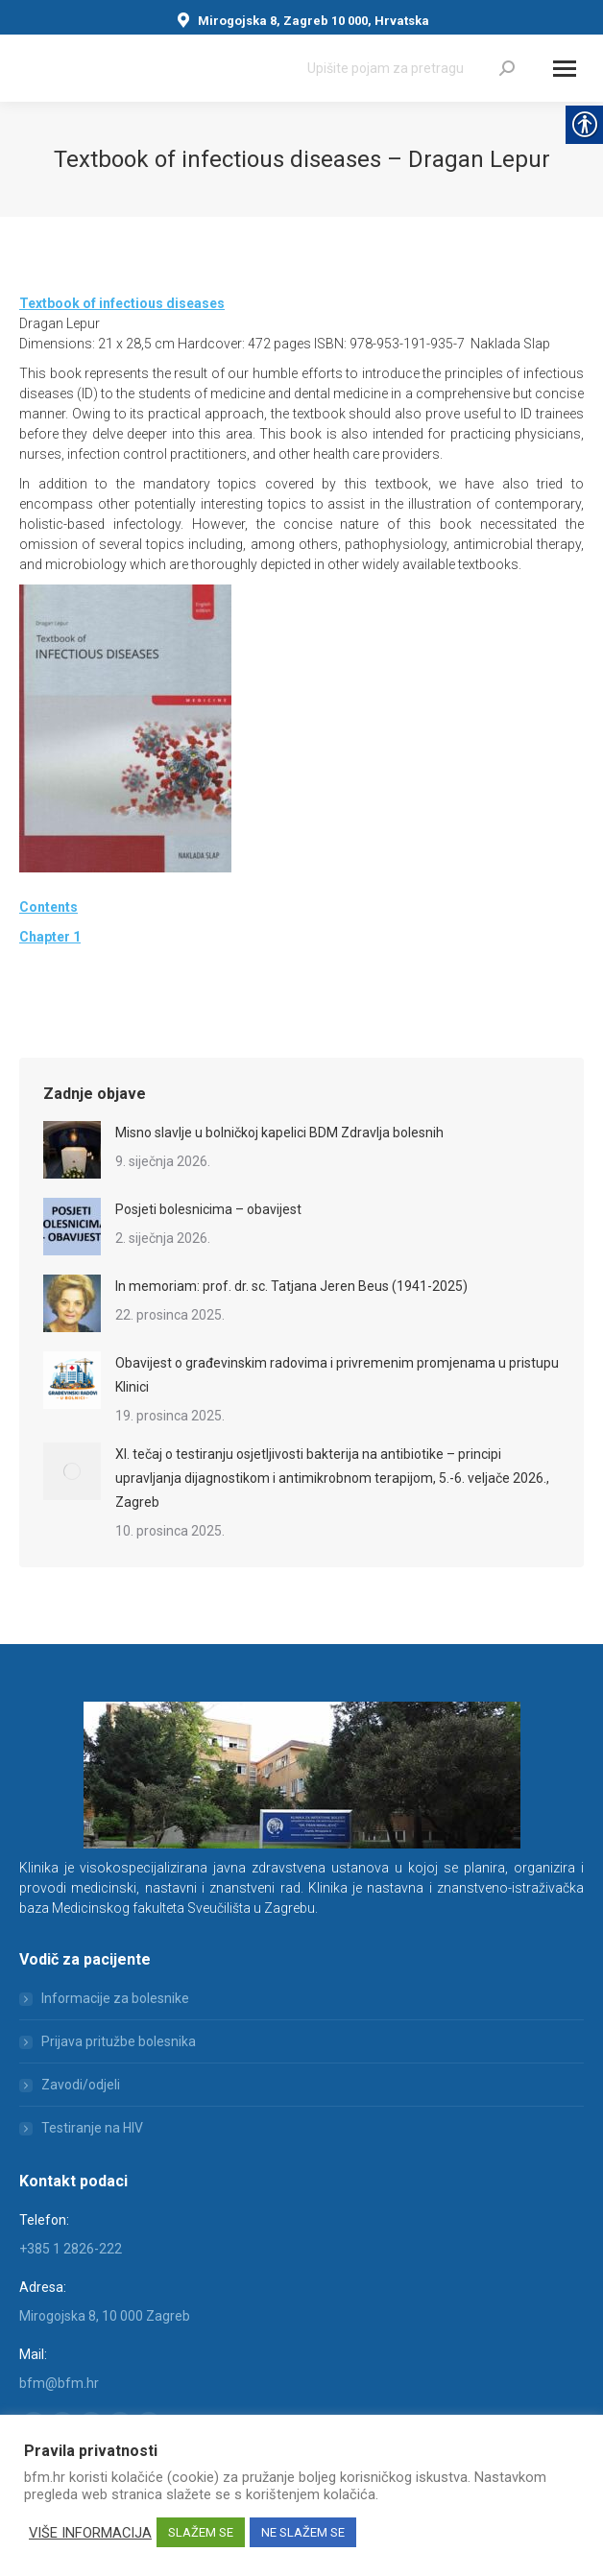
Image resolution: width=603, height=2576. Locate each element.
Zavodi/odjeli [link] (80, 2084)
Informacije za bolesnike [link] (115, 1998)
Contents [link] (48, 907)
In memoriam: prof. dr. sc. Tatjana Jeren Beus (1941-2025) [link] (291, 1286)
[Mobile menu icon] (564, 68)
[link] (507, 68)
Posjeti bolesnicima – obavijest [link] (208, 1209)
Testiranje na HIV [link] (92, 2127)
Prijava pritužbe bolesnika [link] (118, 2041)
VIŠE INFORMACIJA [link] (90, 2532)
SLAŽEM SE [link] (200, 2532)
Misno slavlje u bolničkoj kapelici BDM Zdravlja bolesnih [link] (279, 1132)
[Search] (411, 68)
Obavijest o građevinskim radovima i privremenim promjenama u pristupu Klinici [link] (337, 1375)
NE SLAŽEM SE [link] (303, 2532)
